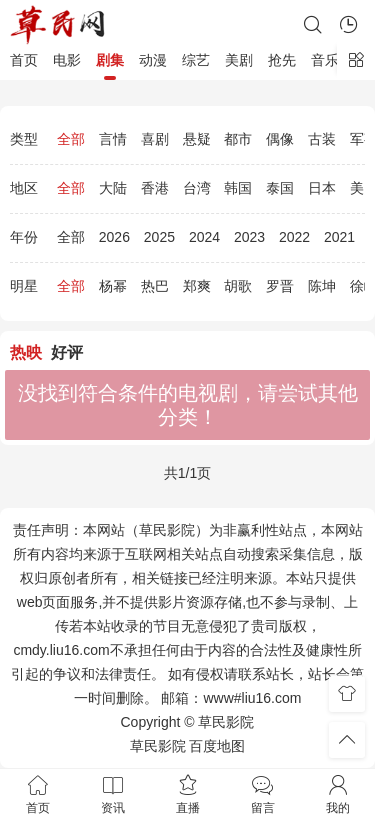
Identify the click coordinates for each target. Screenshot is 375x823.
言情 (113, 139)
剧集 (110, 60)
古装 (322, 139)
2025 (159, 237)
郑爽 (197, 286)
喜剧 (155, 139)
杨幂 (113, 286)
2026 (114, 237)
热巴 (155, 286)
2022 (294, 237)
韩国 (238, 188)
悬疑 (197, 139)
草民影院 (158, 746)
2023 (249, 237)
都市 (238, 139)
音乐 (325, 60)
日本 (322, 188)
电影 (67, 60)
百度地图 (217, 746)
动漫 (153, 60)
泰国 (280, 188)
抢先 (282, 60)
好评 (67, 352)
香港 (155, 188)
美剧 (239, 60)
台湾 (197, 188)
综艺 (196, 60)
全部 (71, 139)
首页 (24, 60)
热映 (26, 352)
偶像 (280, 139)
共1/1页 (187, 473)
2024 (204, 237)
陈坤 (322, 286)
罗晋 (280, 286)
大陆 (113, 188)
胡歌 (238, 286)
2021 (339, 237)
